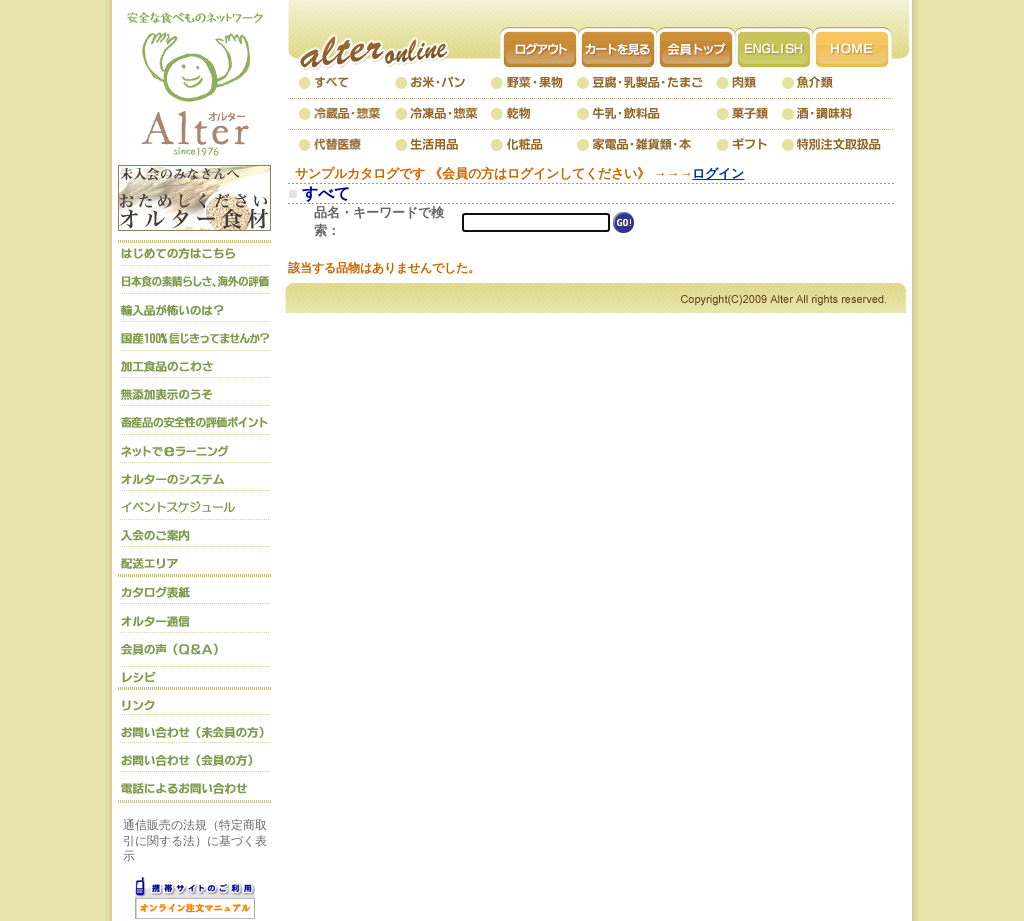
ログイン (718, 173)
